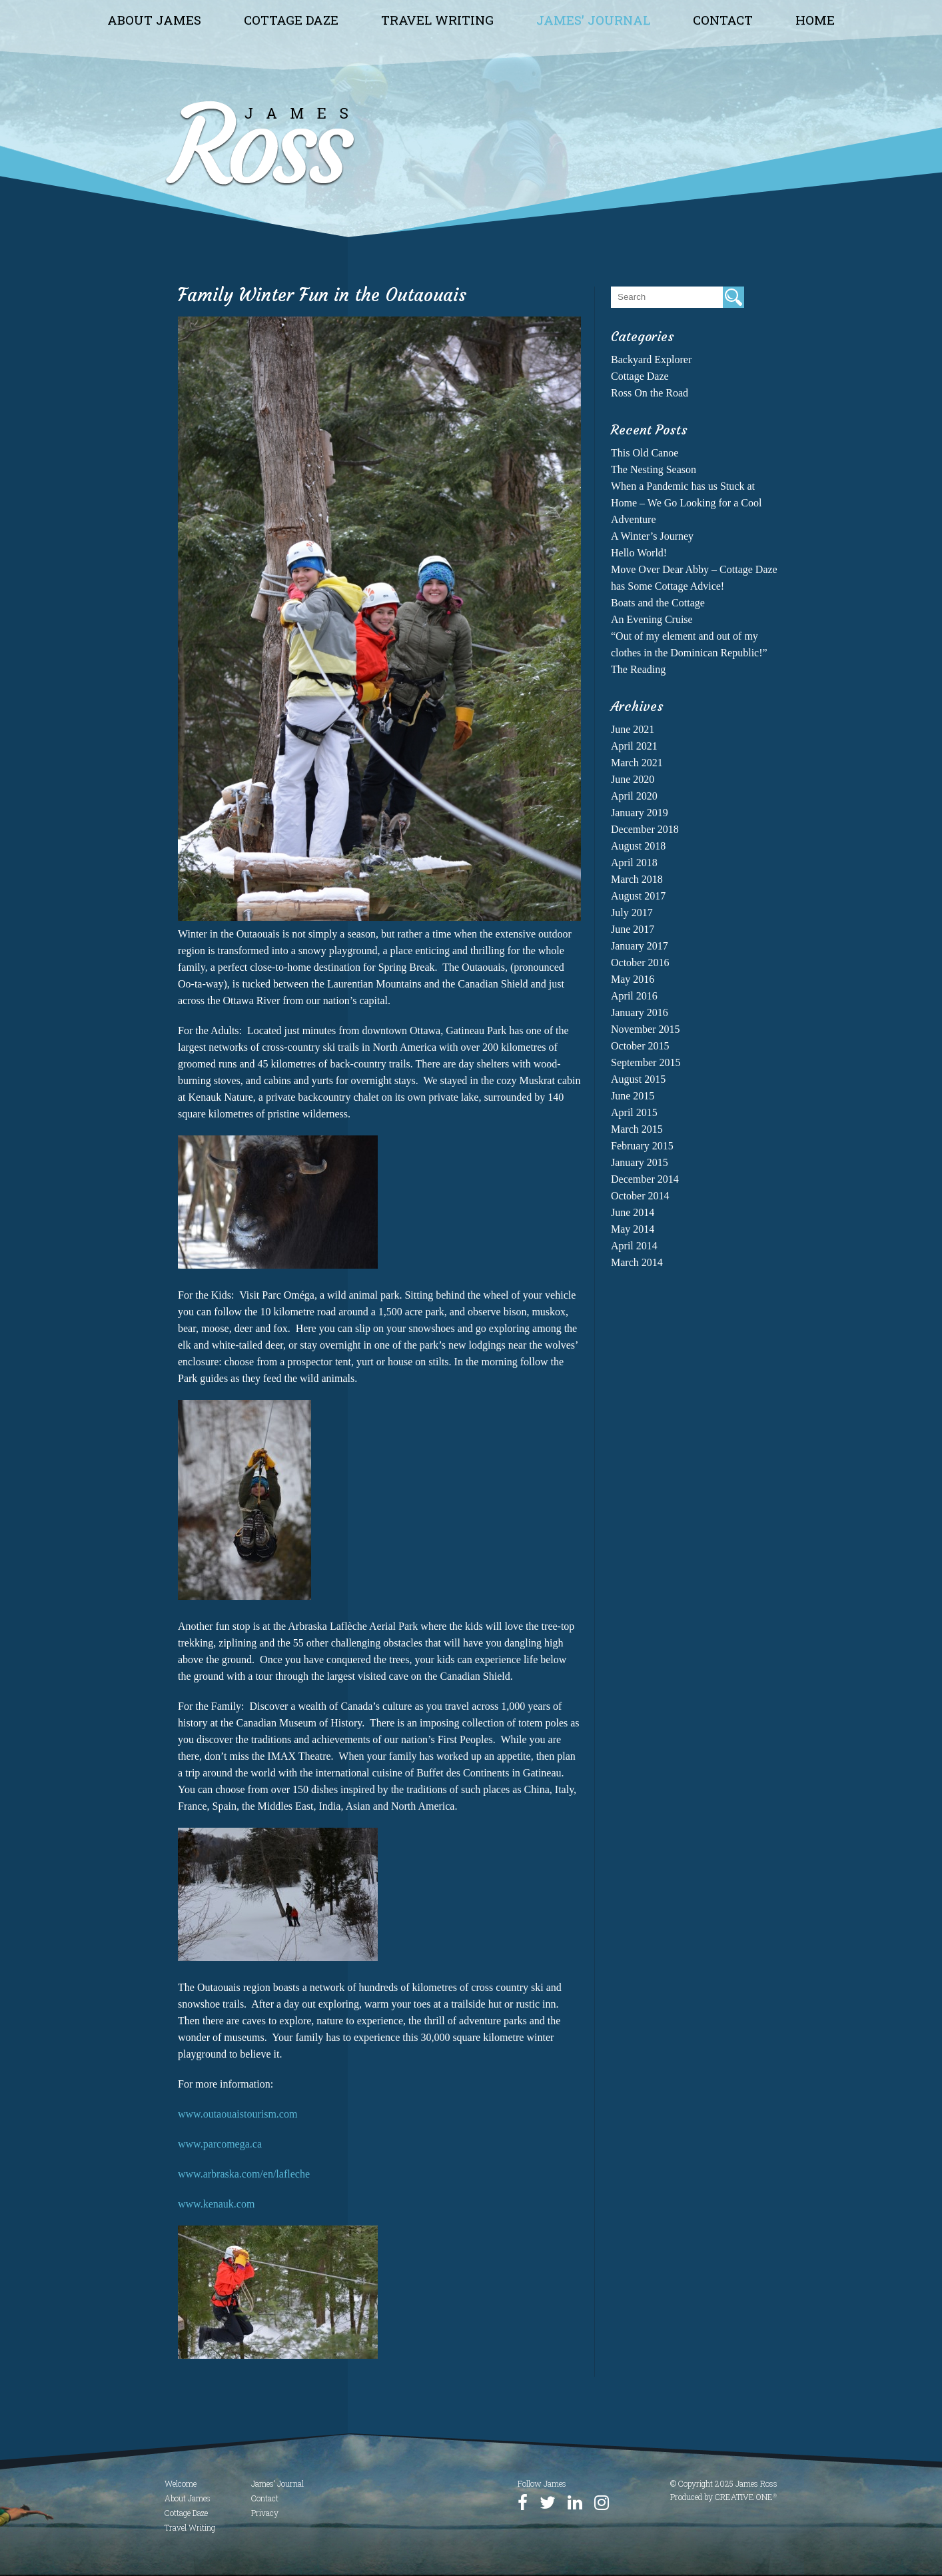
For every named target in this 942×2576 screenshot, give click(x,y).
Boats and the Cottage (658, 602)
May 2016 (632, 979)
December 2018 (645, 829)
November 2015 (645, 1029)
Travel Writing (437, 19)
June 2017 (632, 929)
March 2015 (637, 1129)
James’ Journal (593, 19)
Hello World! (639, 552)
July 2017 (632, 912)
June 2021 (632, 729)
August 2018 (638, 846)
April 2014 (634, 1245)
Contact (723, 19)
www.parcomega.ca (220, 2144)
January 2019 (639, 812)
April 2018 (634, 862)
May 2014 (632, 1229)
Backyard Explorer (651, 359)
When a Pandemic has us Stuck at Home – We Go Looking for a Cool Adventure (686, 502)
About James (154, 19)
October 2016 (640, 962)
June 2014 (632, 1212)
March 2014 (637, 1262)
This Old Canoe (644, 452)
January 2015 (639, 1162)
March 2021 (637, 762)
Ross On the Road (649, 392)
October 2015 (640, 1045)
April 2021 (634, 746)
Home (815, 19)
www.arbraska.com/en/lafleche (244, 2174)
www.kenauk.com (216, 2204)
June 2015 (632, 1095)
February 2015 (642, 1145)
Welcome (181, 2483)
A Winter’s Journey (652, 536)
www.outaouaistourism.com (237, 2114)
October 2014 (640, 1195)
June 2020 (632, 779)
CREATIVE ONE (746, 2496)
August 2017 (638, 896)
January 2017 (639, 946)
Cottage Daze (291, 19)
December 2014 (645, 1179)
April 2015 (634, 1112)
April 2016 (634, 995)
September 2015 (645, 1062)
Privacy (264, 2512)
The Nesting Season (653, 469)
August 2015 (638, 1079)
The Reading (638, 669)
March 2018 (637, 879)
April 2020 (634, 796)
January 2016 (639, 1012)
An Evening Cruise (652, 619)
